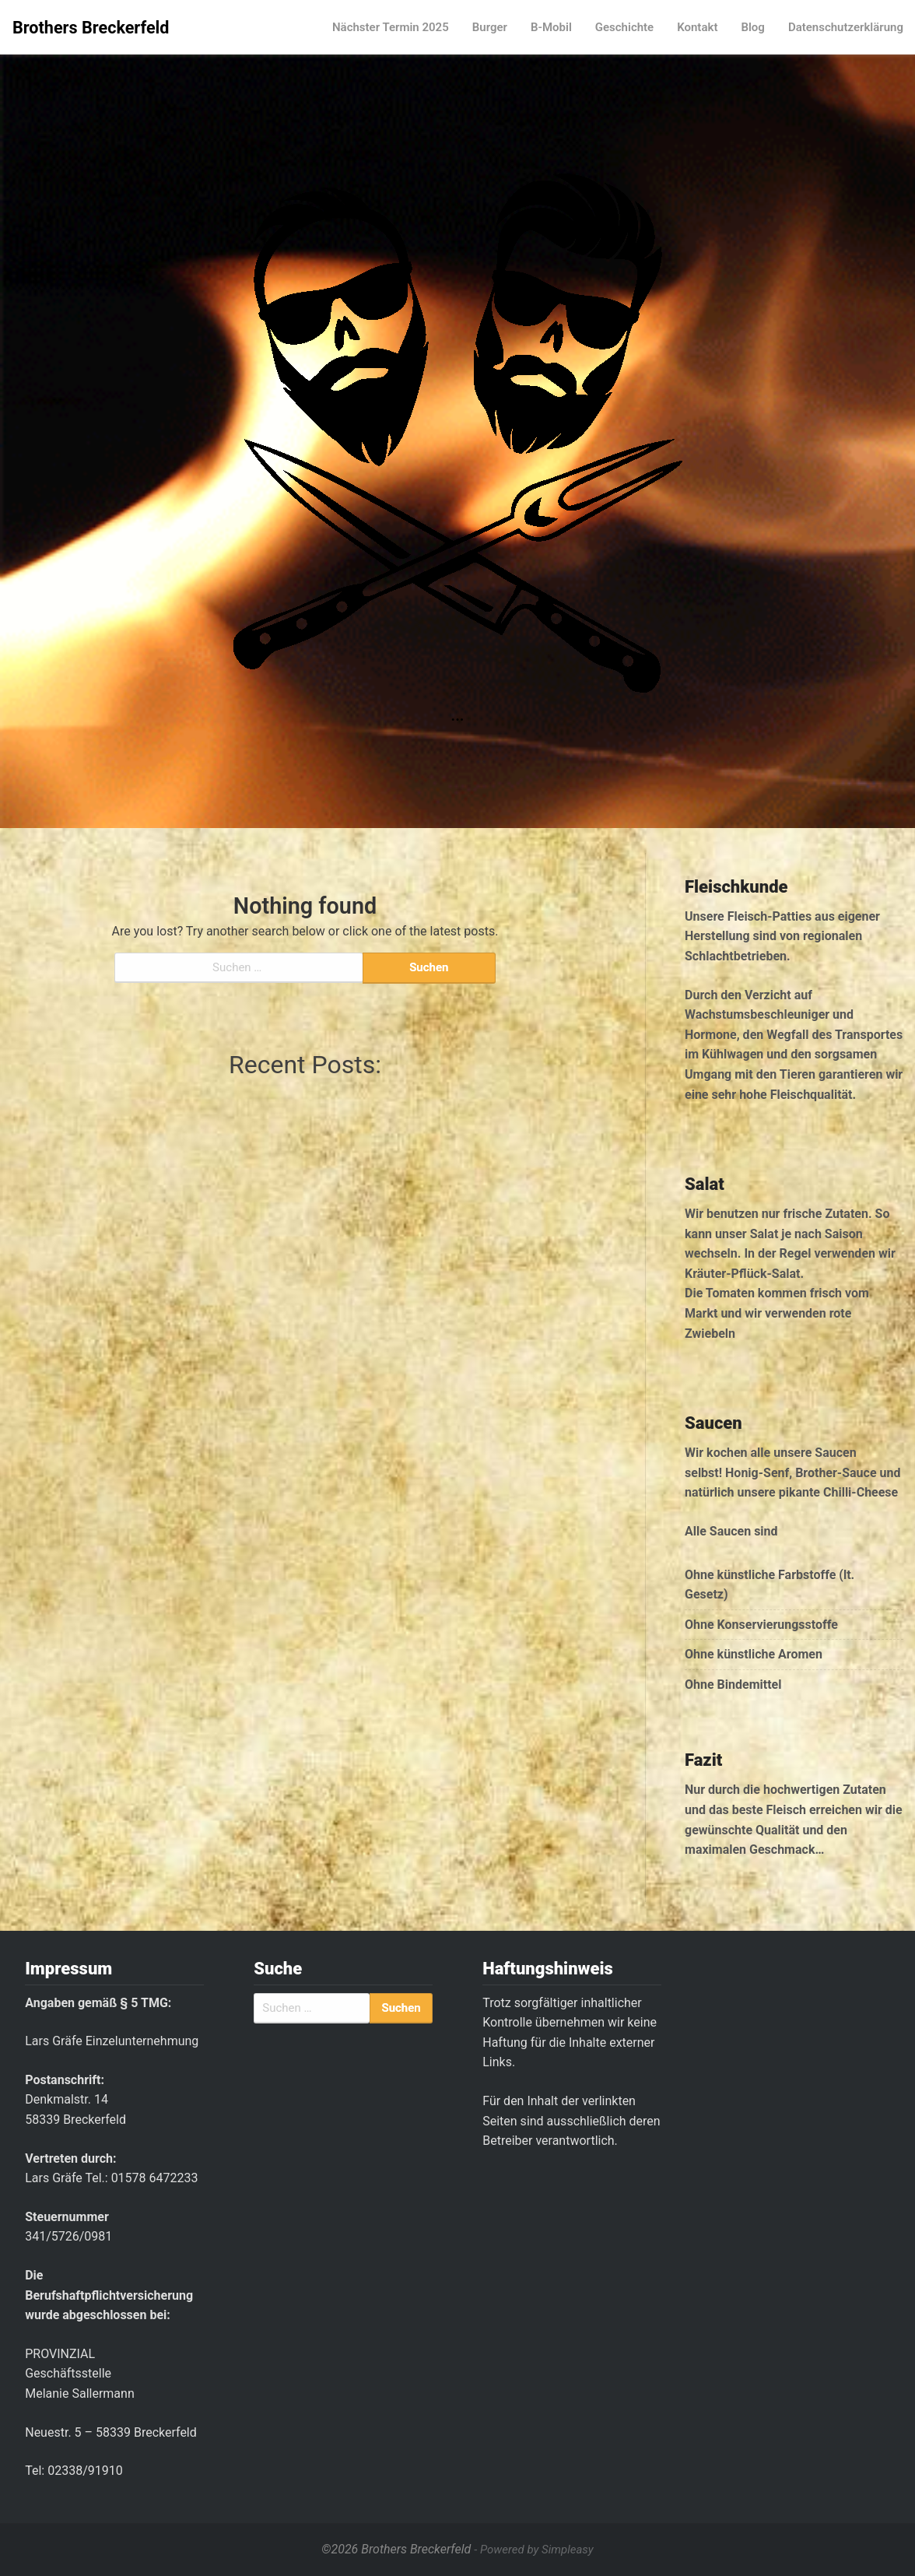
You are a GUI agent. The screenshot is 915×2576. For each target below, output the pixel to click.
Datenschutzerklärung (845, 27)
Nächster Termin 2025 (390, 27)
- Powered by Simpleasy (533, 2550)
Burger (489, 27)
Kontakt (697, 27)
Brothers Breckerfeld (90, 27)
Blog (752, 27)
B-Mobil (551, 27)
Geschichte (624, 27)
